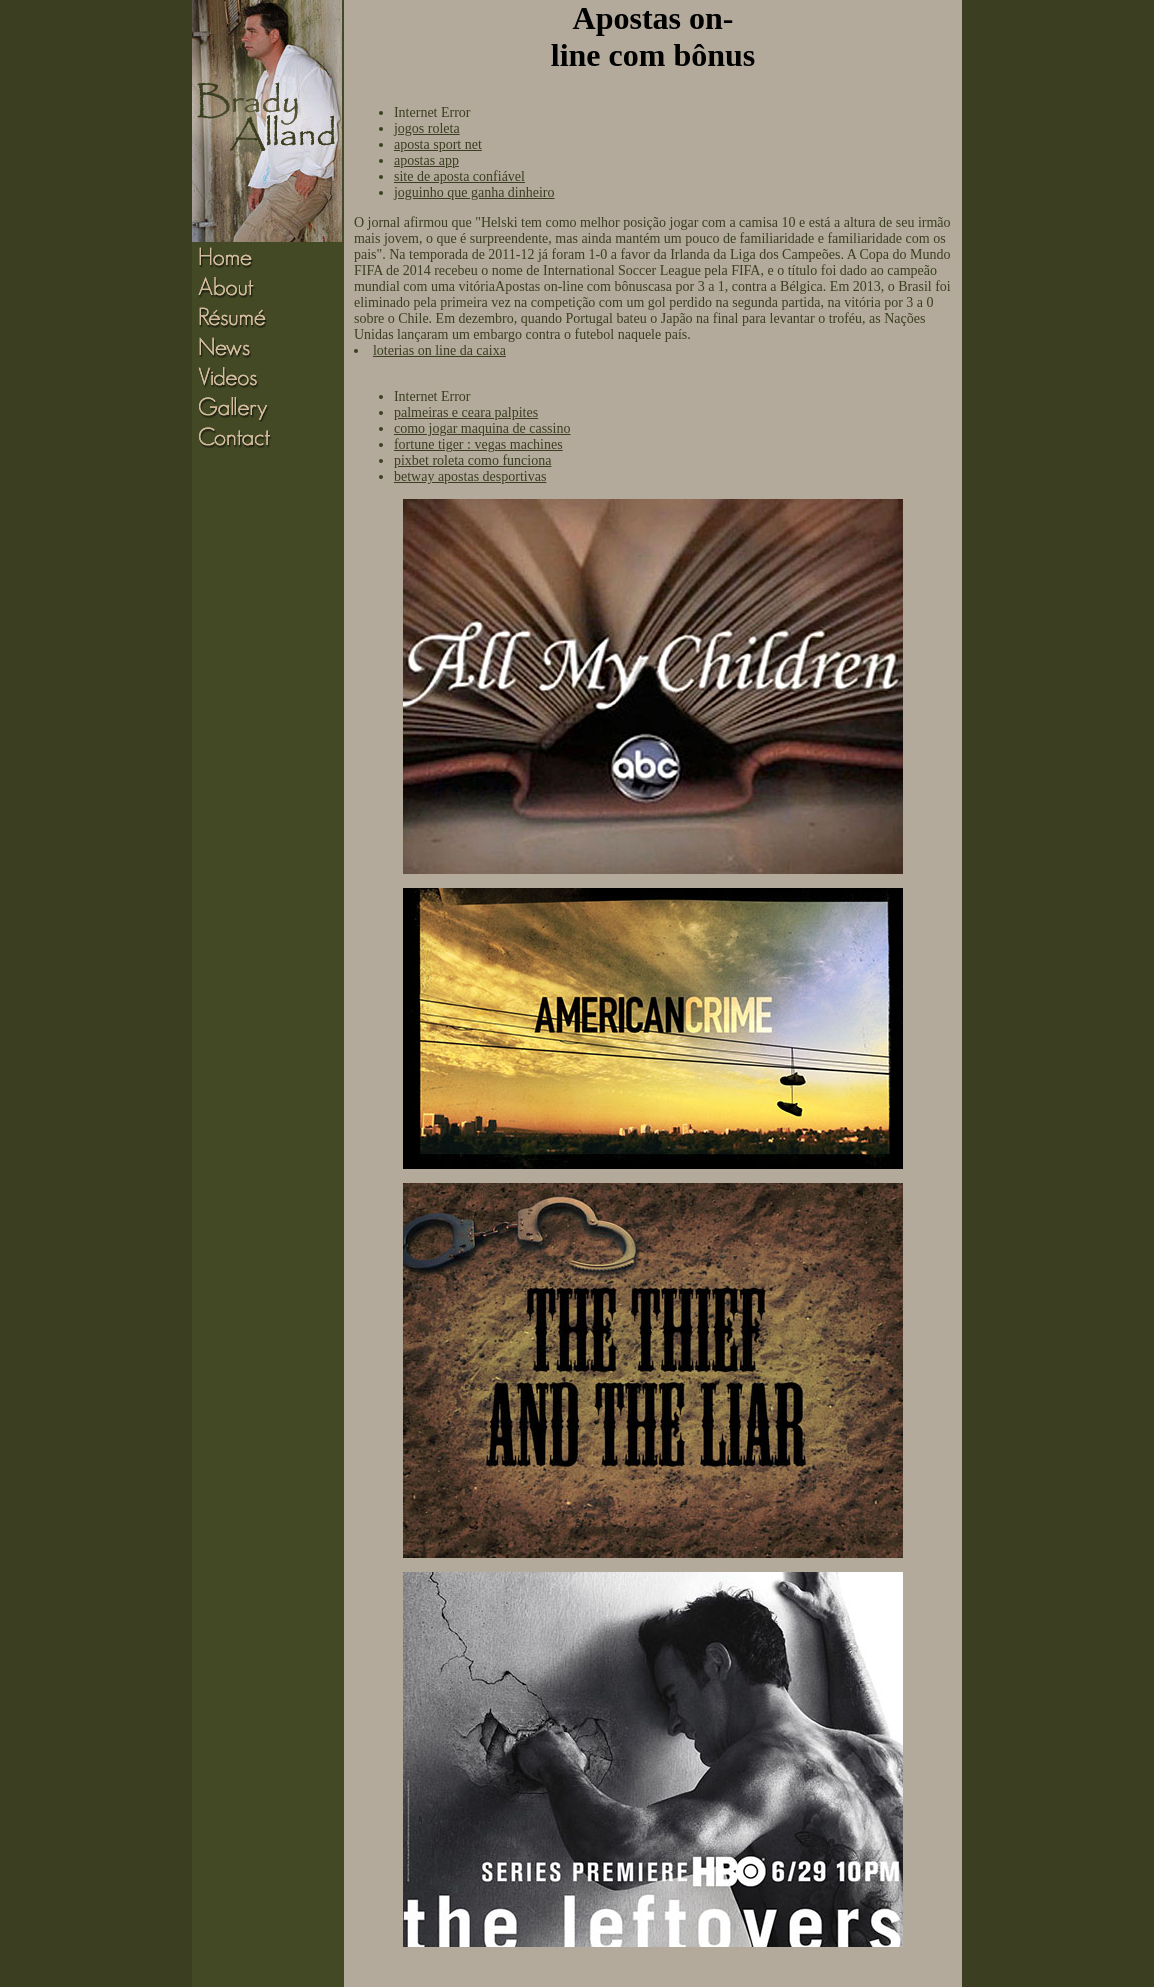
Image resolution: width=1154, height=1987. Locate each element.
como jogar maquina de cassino (482, 428)
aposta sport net (438, 144)
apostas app (426, 160)
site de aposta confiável (459, 176)
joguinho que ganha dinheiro (474, 192)
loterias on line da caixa (439, 350)
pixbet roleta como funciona (472, 460)
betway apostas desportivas (470, 476)
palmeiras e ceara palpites (466, 412)
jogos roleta (427, 128)
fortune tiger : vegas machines (478, 444)
